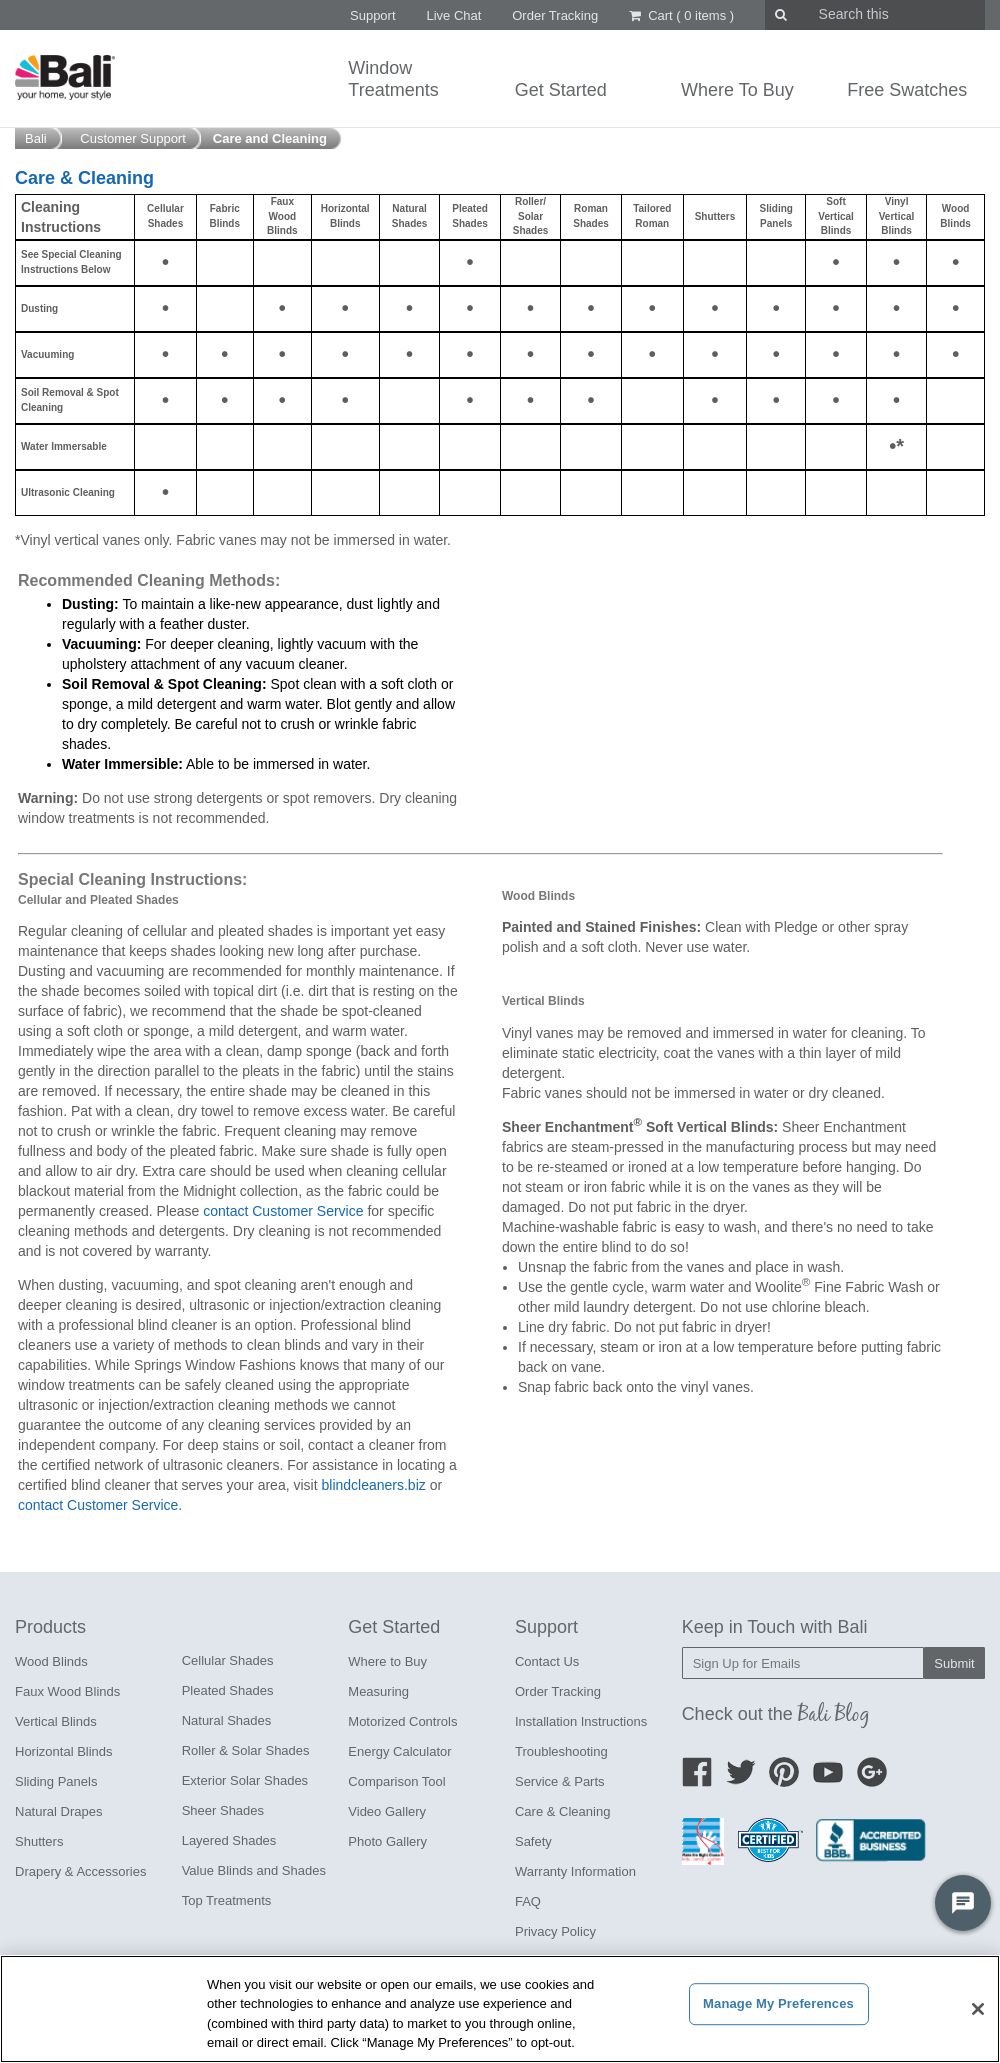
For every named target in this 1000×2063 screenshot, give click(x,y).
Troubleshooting (561, 1751)
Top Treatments (227, 1900)
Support (373, 15)
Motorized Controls (402, 1721)
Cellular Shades (228, 1660)
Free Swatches (907, 90)
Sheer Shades (223, 1810)
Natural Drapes (58, 1811)
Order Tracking (555, 15)
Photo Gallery (387, 1841)
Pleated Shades (228, 1690)
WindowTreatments (393, 79)
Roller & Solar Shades (246, 1750)
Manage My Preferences (778, 2003)
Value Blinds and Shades (254, 1870)
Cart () (681, 15)
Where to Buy (387, 1661)
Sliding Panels (56, 1781)
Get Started (561, 90)
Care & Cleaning (562, 1811)
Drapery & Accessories (81, 1871)
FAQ (528, 1901)
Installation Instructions (581, 1721)
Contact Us (547, 1661)
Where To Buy (737, 90)
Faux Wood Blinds (67, 1691)
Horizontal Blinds (64, 1751)
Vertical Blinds (56, 1721)
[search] (856, 15)
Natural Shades (227, 1720)
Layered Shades (229, 1840)
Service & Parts (560, 1781)
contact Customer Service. (100, 1505)
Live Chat (453, 15)
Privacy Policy (555, 1931)
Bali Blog (834, 1713)
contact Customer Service (283, 1211)
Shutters (39, 1841)
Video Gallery (387, 1811)
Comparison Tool (396, 1781)
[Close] (978, 2009)
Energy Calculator (399, 1751)
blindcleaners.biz (373, 1485)
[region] (500, 2009)
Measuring (378, 1691)
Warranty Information (575, 1871)
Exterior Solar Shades (245, 1780)
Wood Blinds (51, 1661)
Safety (533, 1841)
